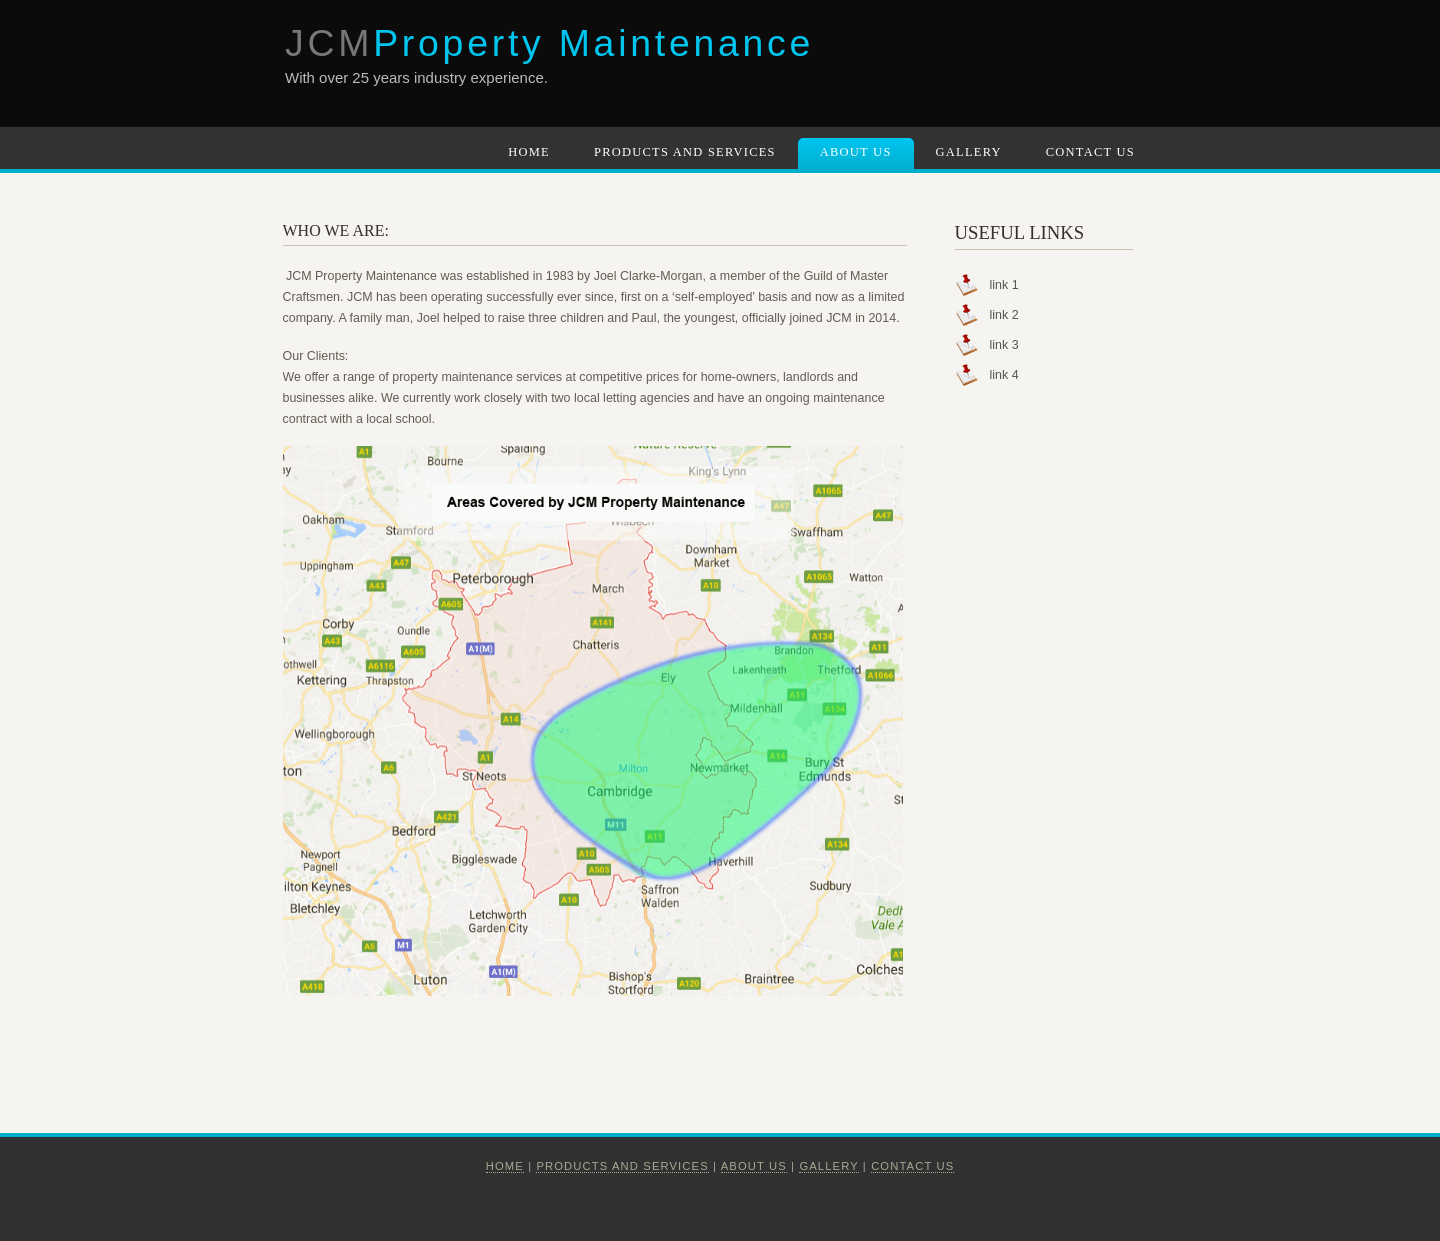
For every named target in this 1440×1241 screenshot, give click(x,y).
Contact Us (1090, 152)
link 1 (1004, 285)
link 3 (1004, 345)
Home (529, 152)
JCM (549, 43)
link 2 (1004, 315)
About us (754, 1166)
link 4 (1004, 375)
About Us (856, 152)
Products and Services (685, 152)
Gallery (969, 152)
